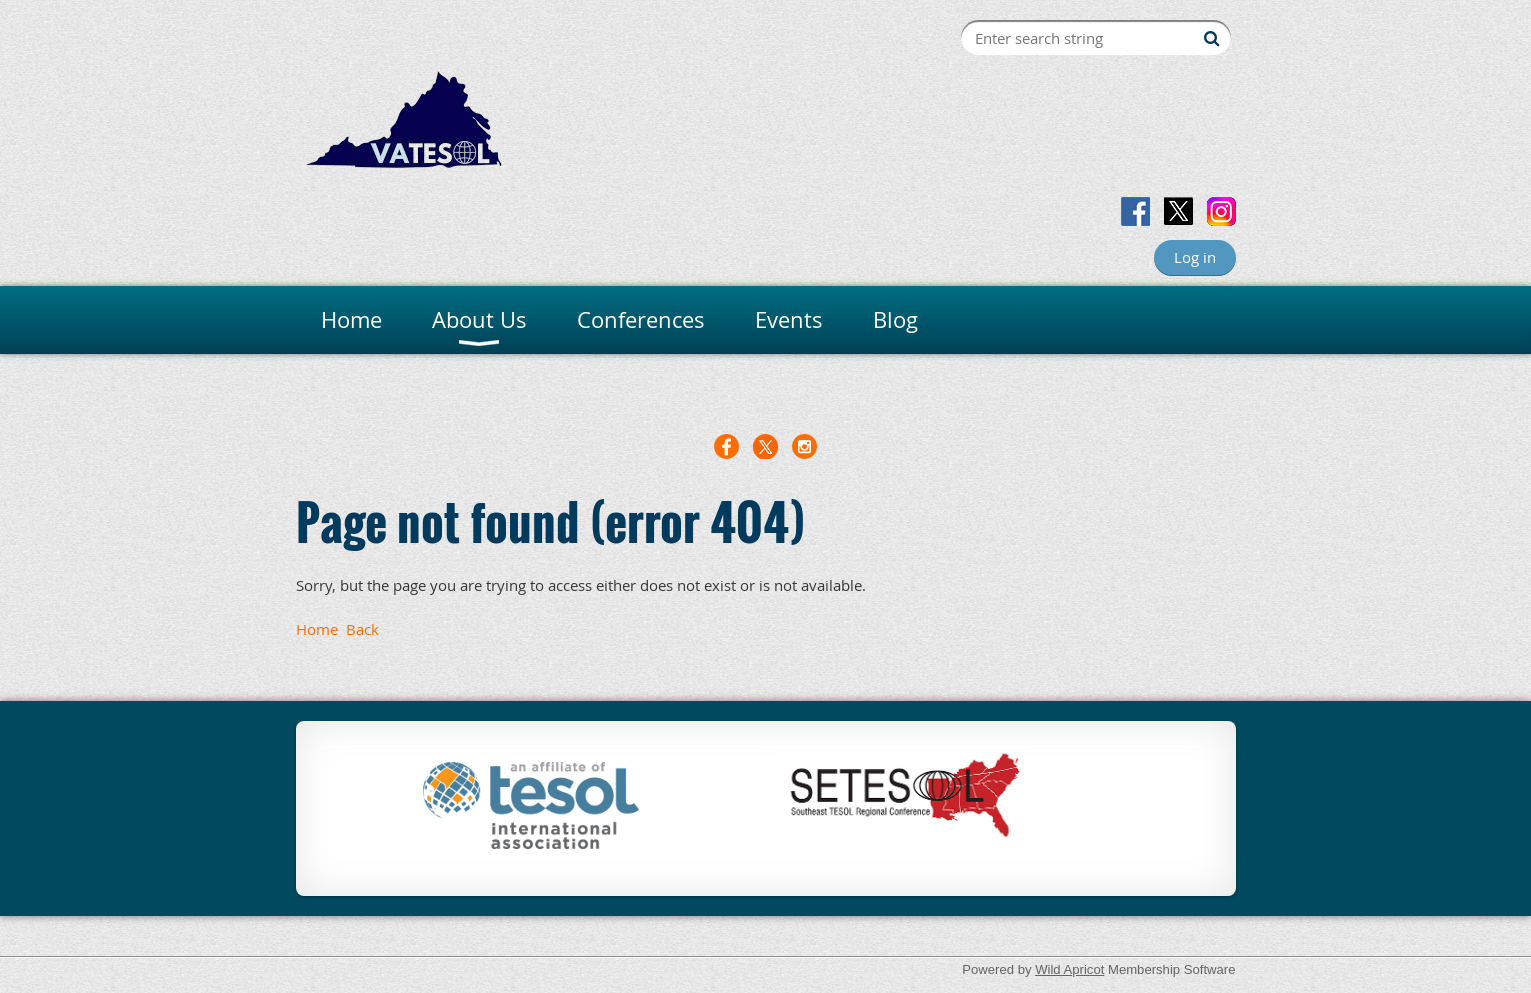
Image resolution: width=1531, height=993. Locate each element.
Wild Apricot (1069, 969)
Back (362, 629)
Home (317, 629)
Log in (1195, 257)
